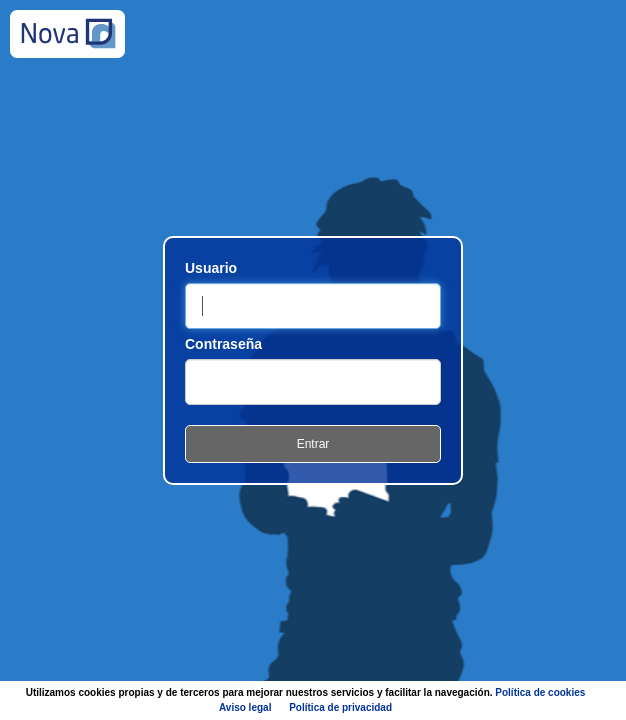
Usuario (211, 268)
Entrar (313, 444)
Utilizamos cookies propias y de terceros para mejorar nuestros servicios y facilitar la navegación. (306, 699)
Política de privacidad (340, 707)
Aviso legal (245, 707)
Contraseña (223, 344)
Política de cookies (540, 692)
